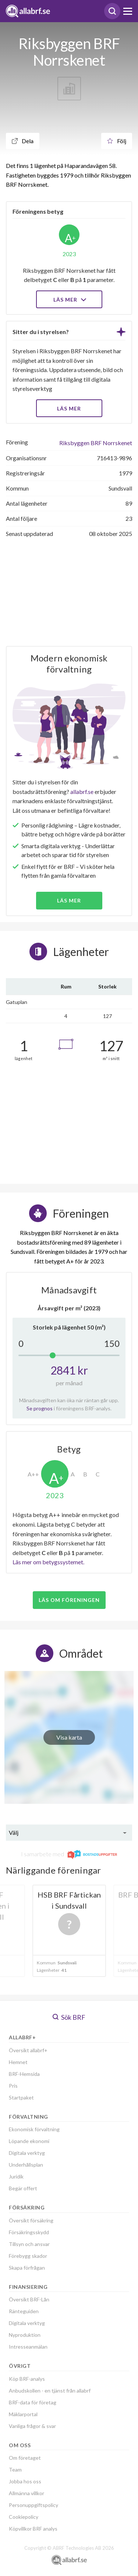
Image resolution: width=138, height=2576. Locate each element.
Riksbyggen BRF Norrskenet (95, 442)
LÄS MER (69, 408)
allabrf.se (81, 791)
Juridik (16, 2176)
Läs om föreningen (69, 1600)
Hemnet (18, 2062)
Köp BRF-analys (27, 2379)
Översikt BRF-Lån (29, 2299)
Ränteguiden (24, 2311)
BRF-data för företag (32, 2402)
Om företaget (25, 2458)
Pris (13, 2086)
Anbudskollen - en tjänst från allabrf (50, 2390)
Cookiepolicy (23, 2517)
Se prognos (39, 1408)
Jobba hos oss (25, 2481)
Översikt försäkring (31, 2220)
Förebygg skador (28, 2256)
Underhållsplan (26, 2164)
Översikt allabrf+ (28, 2050)
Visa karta (69, 1737)
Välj (13, 1832)
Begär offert (23, 2188)
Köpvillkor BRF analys (33, 2528)
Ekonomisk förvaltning (34, 2129)
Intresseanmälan (28, 2346)
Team (15, 2469)
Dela (22, 140)
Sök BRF (69, 2017)
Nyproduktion (24, 2335)
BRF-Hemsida (24, 2074)
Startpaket (21, 2097)
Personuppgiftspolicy (33, 2505)
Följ (116, 140)
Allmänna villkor (26, 2493)
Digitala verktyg (27, 2153)
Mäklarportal (23, 2414)
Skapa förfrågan (27, 2267)
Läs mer (69, 299)
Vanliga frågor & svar (32, 2426)
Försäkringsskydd (29, 2232)
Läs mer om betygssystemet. (48, 1561)
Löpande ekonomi (29, 2141)
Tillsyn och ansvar (29, 2244)
